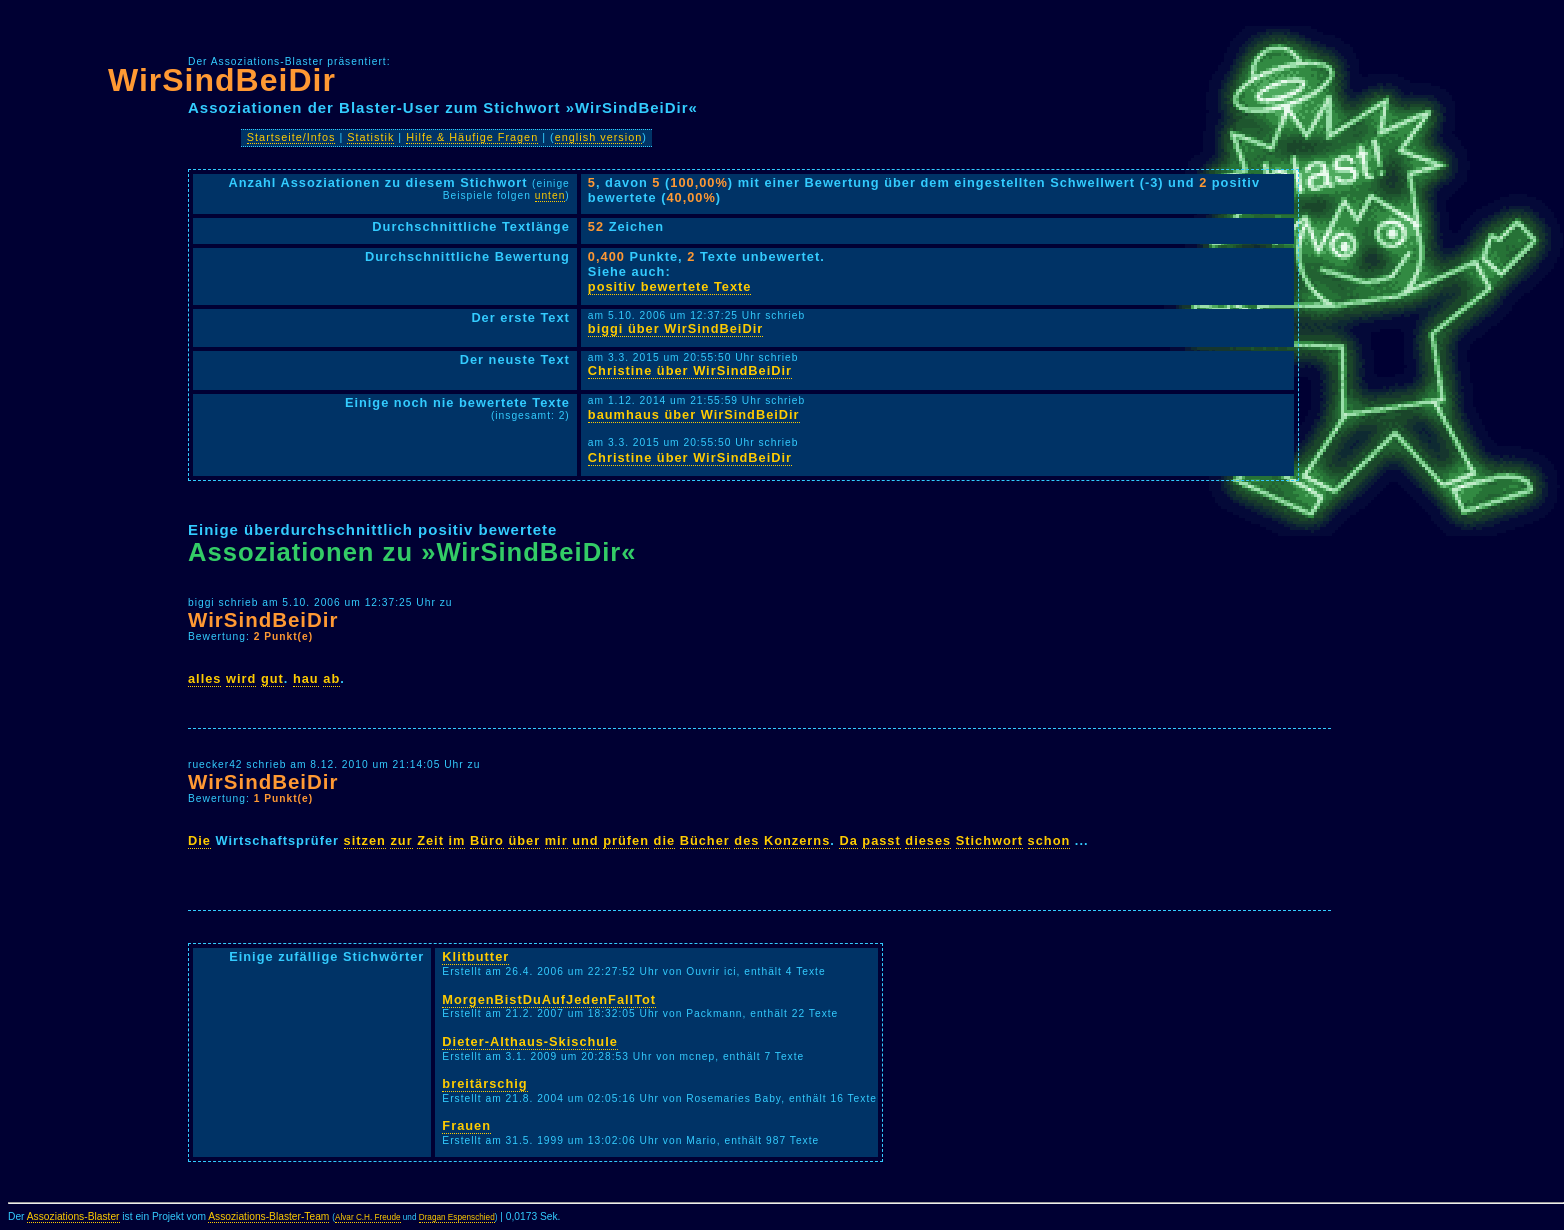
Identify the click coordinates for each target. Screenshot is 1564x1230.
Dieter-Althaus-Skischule (529, 1041)
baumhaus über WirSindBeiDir (694, 414)
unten (550, 195)
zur (401, 840)
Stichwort (989, 840)
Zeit (430, 840)
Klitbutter (475, 956)
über (524, 840)
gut (272, 678)
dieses (928, 840)
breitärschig (484, 1083)
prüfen (626, 840)
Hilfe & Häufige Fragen (472, 137)
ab (331, 678)
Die (199, 840)
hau (306, 678)
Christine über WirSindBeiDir (690, 370)
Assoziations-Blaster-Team (268, 1216)
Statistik (370, 137)
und (585, 840)
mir (556, 840)
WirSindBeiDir (222, 80)
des (746, 840)
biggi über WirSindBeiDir (675, 328)
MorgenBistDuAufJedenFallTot (549, 999)
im (457, 840)
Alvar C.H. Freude (368, 1217)
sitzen (365, 840)
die (665, 840)
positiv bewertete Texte (670, 286)
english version (599, 137)
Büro (487, 840)
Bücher (705, 840)
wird (241, 678)
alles (204, 678)
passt (881, 840)
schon (1049, 840)
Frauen (466, 1125)
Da (848, 840)
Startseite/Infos (291, 137)
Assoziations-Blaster (73, 1216)
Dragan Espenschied (457, 1217)
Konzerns (797, 840)
